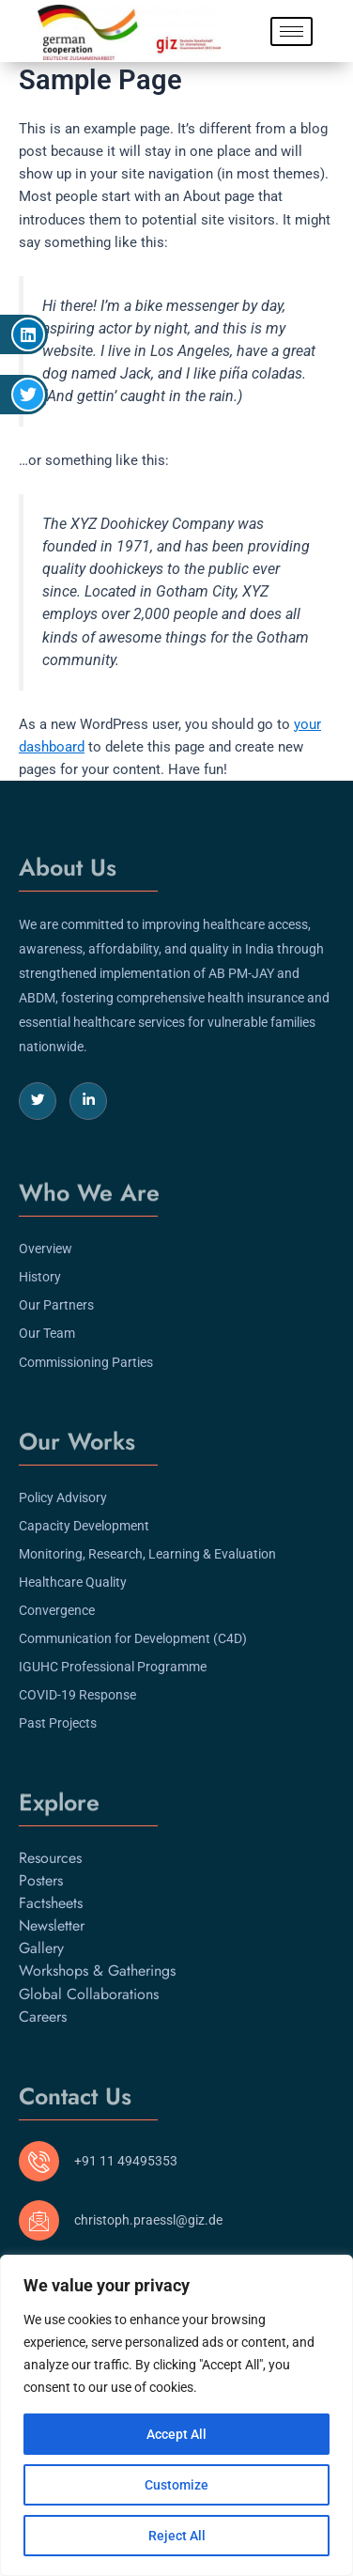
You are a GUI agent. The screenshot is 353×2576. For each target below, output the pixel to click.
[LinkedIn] (88, 1101)
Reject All (177, 2535)
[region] (176, 2415)
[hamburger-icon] (291, 31)
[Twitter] (37, 1101)
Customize (176, 2484)
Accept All (176, 2434)
